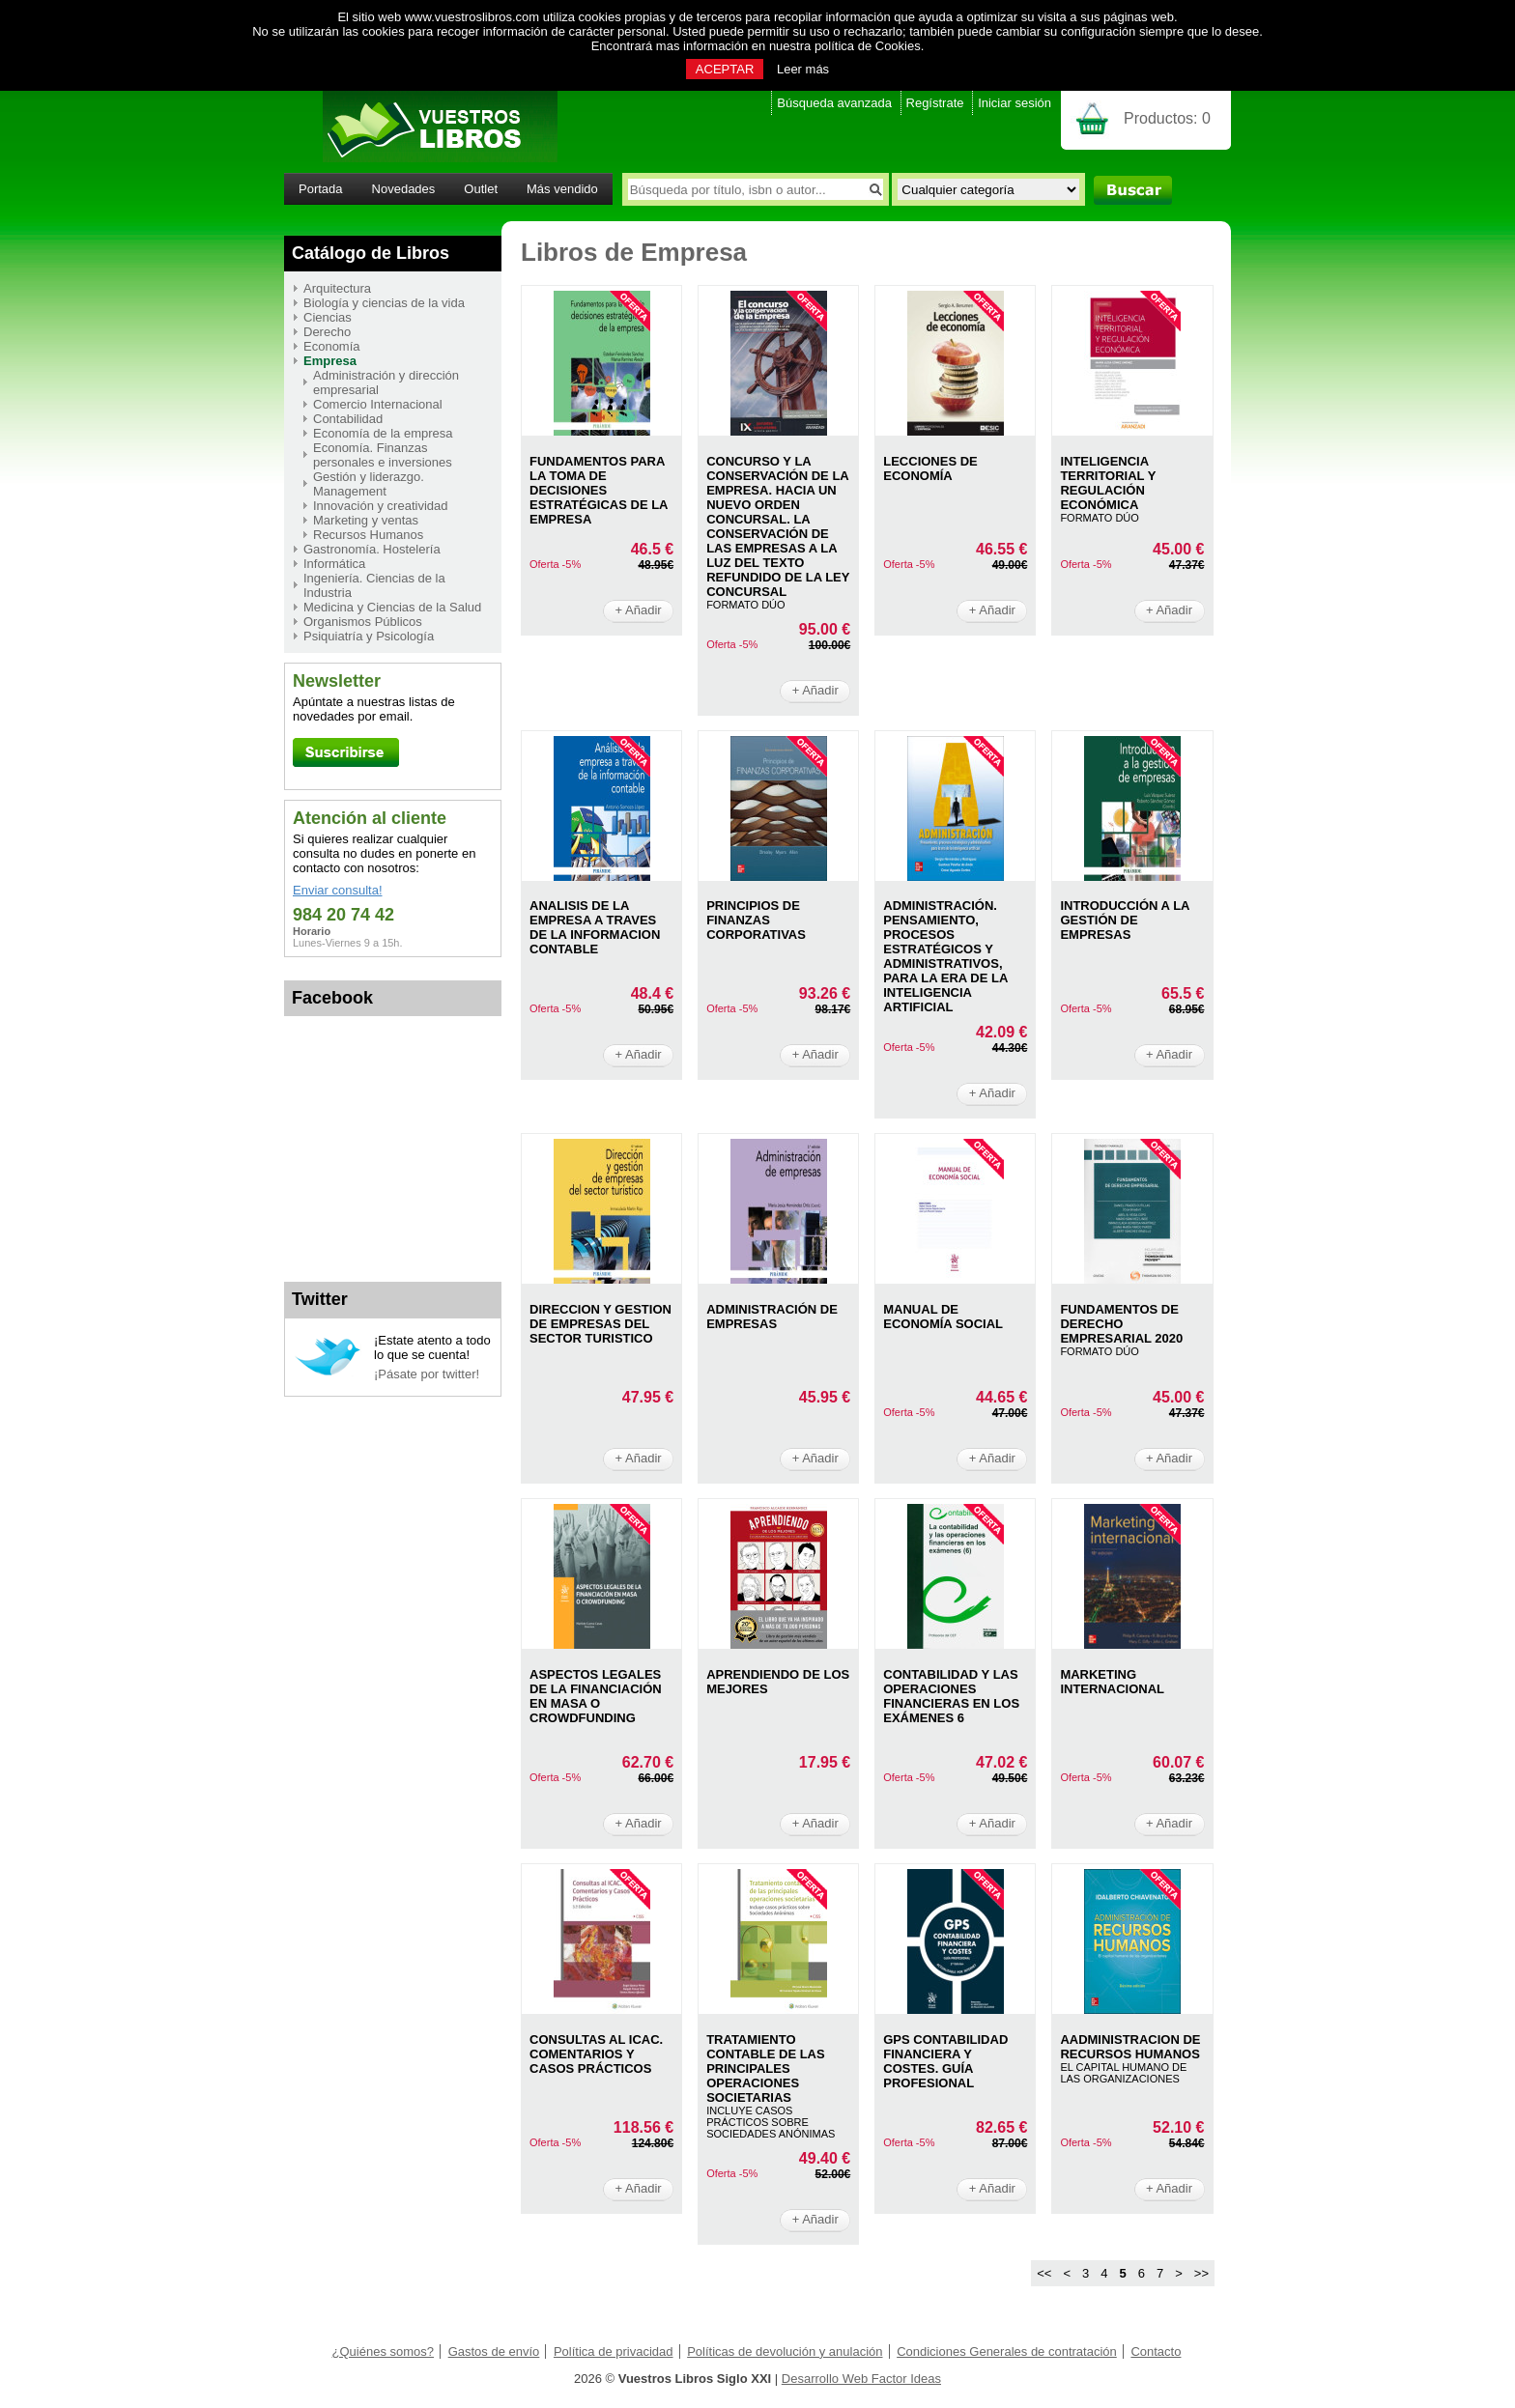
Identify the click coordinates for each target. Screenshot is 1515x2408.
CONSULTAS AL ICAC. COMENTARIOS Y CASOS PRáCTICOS (596, 2054)
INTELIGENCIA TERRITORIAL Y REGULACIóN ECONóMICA (1108, 483)
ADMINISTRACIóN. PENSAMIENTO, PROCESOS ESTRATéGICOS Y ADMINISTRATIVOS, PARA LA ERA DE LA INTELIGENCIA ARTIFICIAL (945, 956)
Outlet (481, 189)
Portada (321, 189)
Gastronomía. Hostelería (372, 549)
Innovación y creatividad (380, 505)
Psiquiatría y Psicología (368, 636)
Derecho (327, 332)
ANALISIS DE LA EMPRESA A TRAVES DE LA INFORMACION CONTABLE (594, 927)
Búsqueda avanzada (834, 103)
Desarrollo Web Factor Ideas (861, 2378)
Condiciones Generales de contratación (1007, 2351)
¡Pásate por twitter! (426, 1374)
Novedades (404, 189)
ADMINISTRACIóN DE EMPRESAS (772, 1316)
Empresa (330, 361)
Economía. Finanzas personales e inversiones (382, 454)
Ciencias (327, 317)
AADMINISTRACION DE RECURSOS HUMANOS (1130, 2046)
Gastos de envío (494, 2351)
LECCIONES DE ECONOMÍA (930, 468)
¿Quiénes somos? (383, 2351)
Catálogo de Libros (370, 253)
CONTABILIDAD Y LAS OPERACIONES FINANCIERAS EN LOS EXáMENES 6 (951, 1696)
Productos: (1167, 118)
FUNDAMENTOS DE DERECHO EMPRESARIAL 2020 (1121, 1324)
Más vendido (562, 189)
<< (1044, 2273)
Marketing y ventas (365, 520)
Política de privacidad (613, 2351)
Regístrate (935, 103)
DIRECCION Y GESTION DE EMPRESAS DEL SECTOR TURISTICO (600, 1324)
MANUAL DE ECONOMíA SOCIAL (943, 1316)
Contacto (1155, 2351)
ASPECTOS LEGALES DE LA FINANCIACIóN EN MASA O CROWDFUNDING (595, 1696)
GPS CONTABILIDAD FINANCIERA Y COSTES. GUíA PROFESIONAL (945, 2061)
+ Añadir (638, 610)
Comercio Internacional (378, 404)
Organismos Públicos (362, 621)
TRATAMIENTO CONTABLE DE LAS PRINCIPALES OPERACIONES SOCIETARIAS (765, 2068)
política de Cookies (868, 46)
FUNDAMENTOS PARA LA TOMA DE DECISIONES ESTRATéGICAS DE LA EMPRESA (598, 490)
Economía (331, 346)
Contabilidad (348, 418)
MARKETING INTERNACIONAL (1112, 1681)
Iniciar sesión (1014, 103)
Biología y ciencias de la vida (384, 303)
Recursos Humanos (368, 534)
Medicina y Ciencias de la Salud (392, 607)
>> (1201, 2273)
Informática (334, 563)
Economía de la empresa (383, 433)
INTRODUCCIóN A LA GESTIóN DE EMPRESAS (1124, 920)
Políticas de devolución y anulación (784, 2351)
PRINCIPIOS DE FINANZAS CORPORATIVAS (756, 920)
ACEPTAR (725, 69)
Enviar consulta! (338, 890)
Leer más (803, 69)
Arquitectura (337, 288)
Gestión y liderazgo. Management (368, 483)
